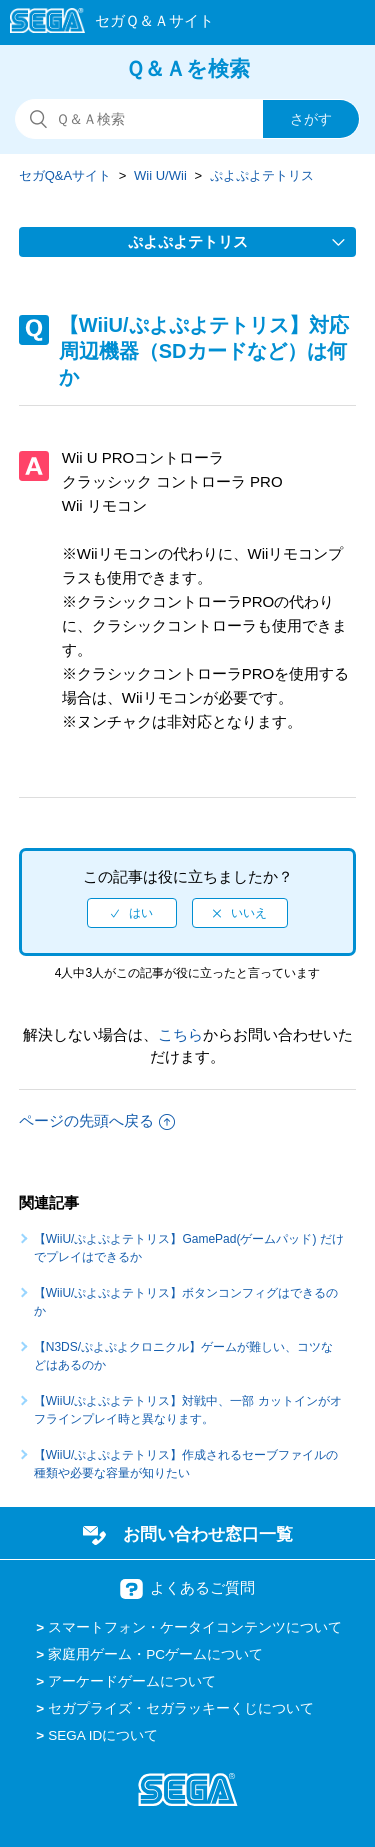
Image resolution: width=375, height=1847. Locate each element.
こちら (180, 1034)
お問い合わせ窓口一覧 (208, 1534)
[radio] (132, 913)
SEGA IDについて (103, 1735)
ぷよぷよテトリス (262, 175)
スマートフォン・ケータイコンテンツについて (195, 1627)
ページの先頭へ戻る (97, 1120)
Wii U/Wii (160, 175)
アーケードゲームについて (132, 1681)
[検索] (187, 119)
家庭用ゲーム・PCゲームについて (155, 1654)
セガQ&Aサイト (65, 175)
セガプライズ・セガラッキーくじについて (181, 1708)
